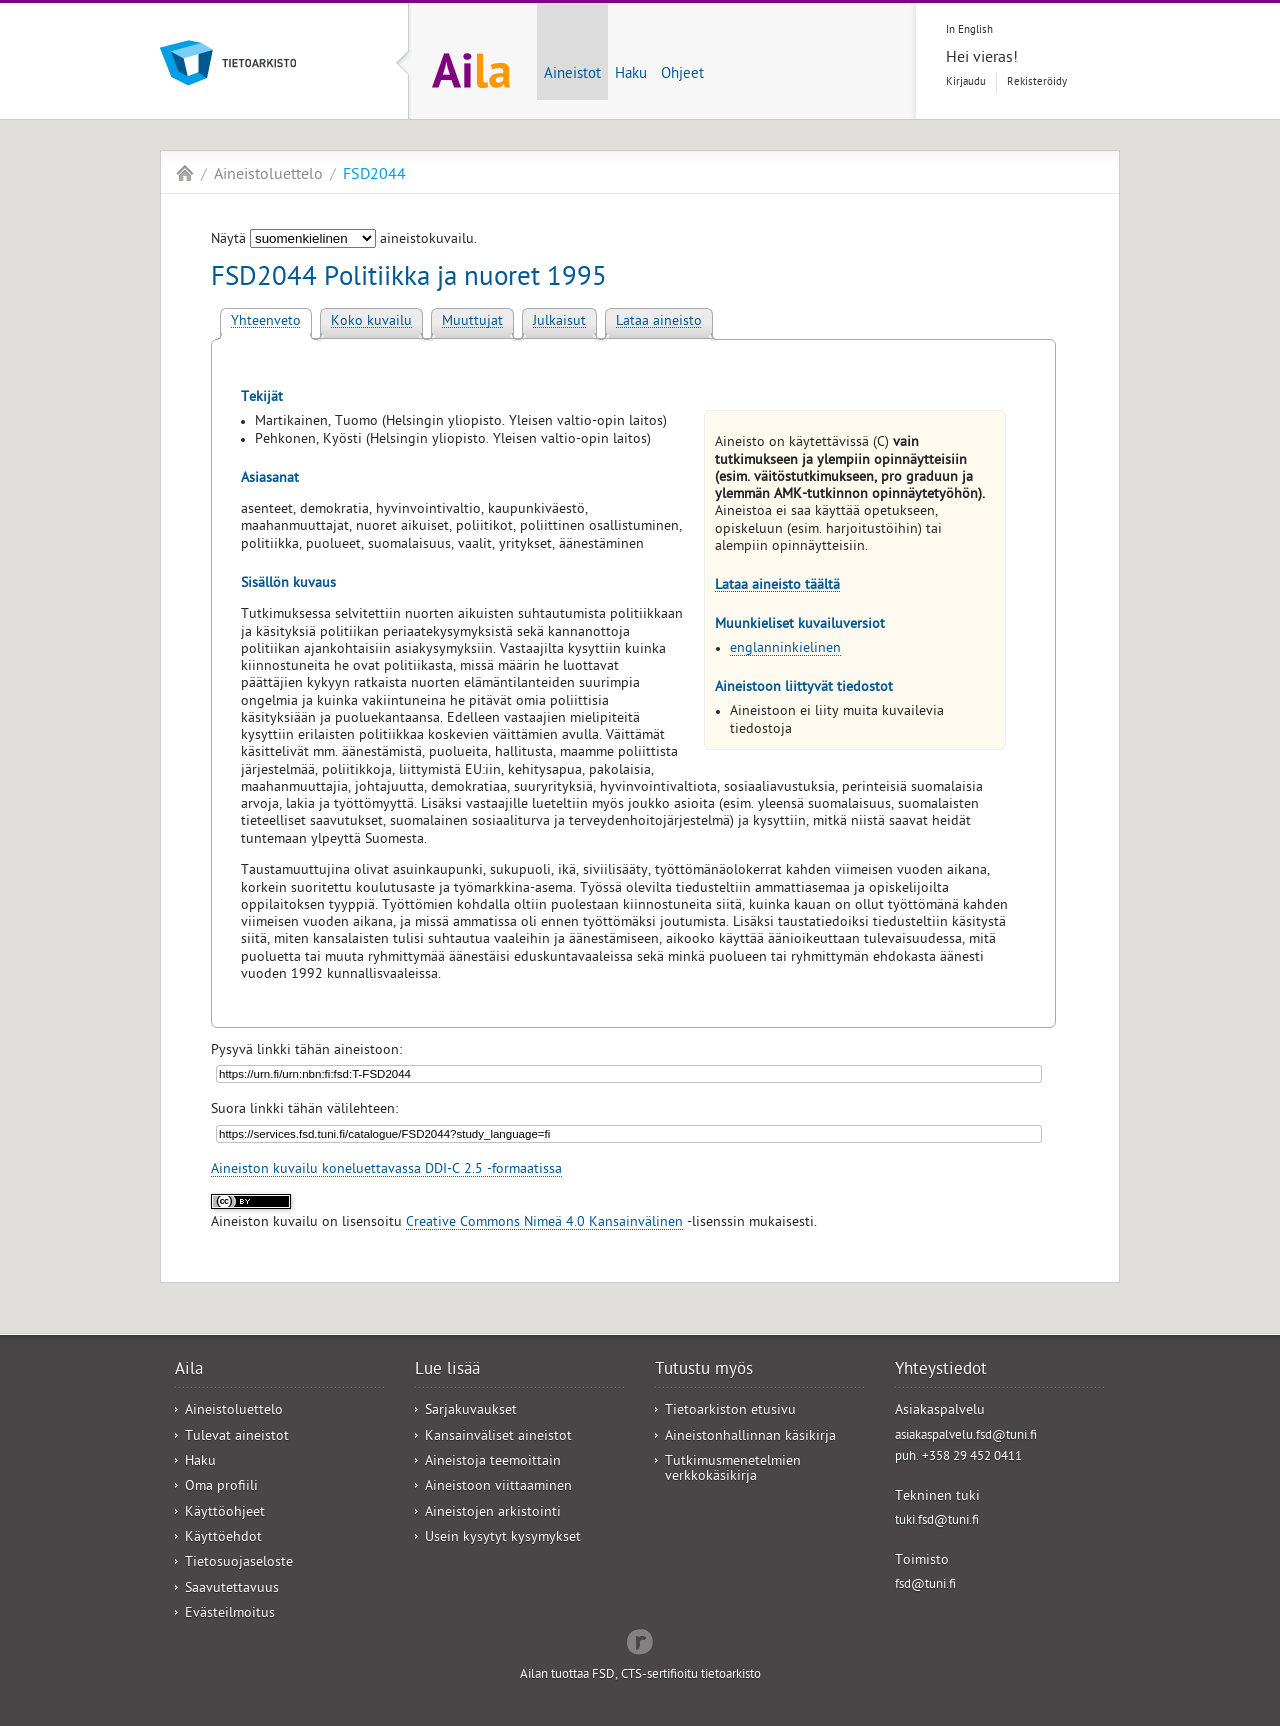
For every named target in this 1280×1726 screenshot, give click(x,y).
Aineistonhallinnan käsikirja (750, 1437)
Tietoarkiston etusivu (730, 1411)
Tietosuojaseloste (239, 1563)
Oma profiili (221, 1487)
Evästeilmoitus (230, 1614)
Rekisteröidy (1037, 82)
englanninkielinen (785, 649)
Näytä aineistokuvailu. (344, 240)
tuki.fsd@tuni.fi (937, 1521)
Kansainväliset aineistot (498, 1437)
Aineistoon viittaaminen (498, 1487)
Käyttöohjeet (225, 1513)
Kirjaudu (966, 82)
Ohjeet (682, 75)
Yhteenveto (266, 322)
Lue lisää (447, 1371)
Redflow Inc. (640, 1640)
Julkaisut (559, 322)
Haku (631, 75)
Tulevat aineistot (237, 1437)
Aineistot (572, 75)
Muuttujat (472, 322)
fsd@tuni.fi (925, 1585)
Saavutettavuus (232, 1589)
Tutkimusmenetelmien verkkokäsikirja (733, 1470)
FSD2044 (374, 176)
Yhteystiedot (941, 1371)
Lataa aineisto (659, 322)
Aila (185, 173)
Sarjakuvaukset (471, 1411)
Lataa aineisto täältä (777, 586)
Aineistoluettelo (268, 176)
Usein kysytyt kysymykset (503, 1538)
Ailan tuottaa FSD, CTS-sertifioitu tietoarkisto (640, 1675)
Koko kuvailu (371, 322)
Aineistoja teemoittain (493, 1462)
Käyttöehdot (223, 1538)
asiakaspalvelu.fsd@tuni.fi (966, 1436)
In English (969, 30)
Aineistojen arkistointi (493, 1513)
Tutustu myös (704, 1371)
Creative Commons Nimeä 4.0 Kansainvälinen (544, 1223)
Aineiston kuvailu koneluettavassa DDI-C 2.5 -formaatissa (386, 1170)
